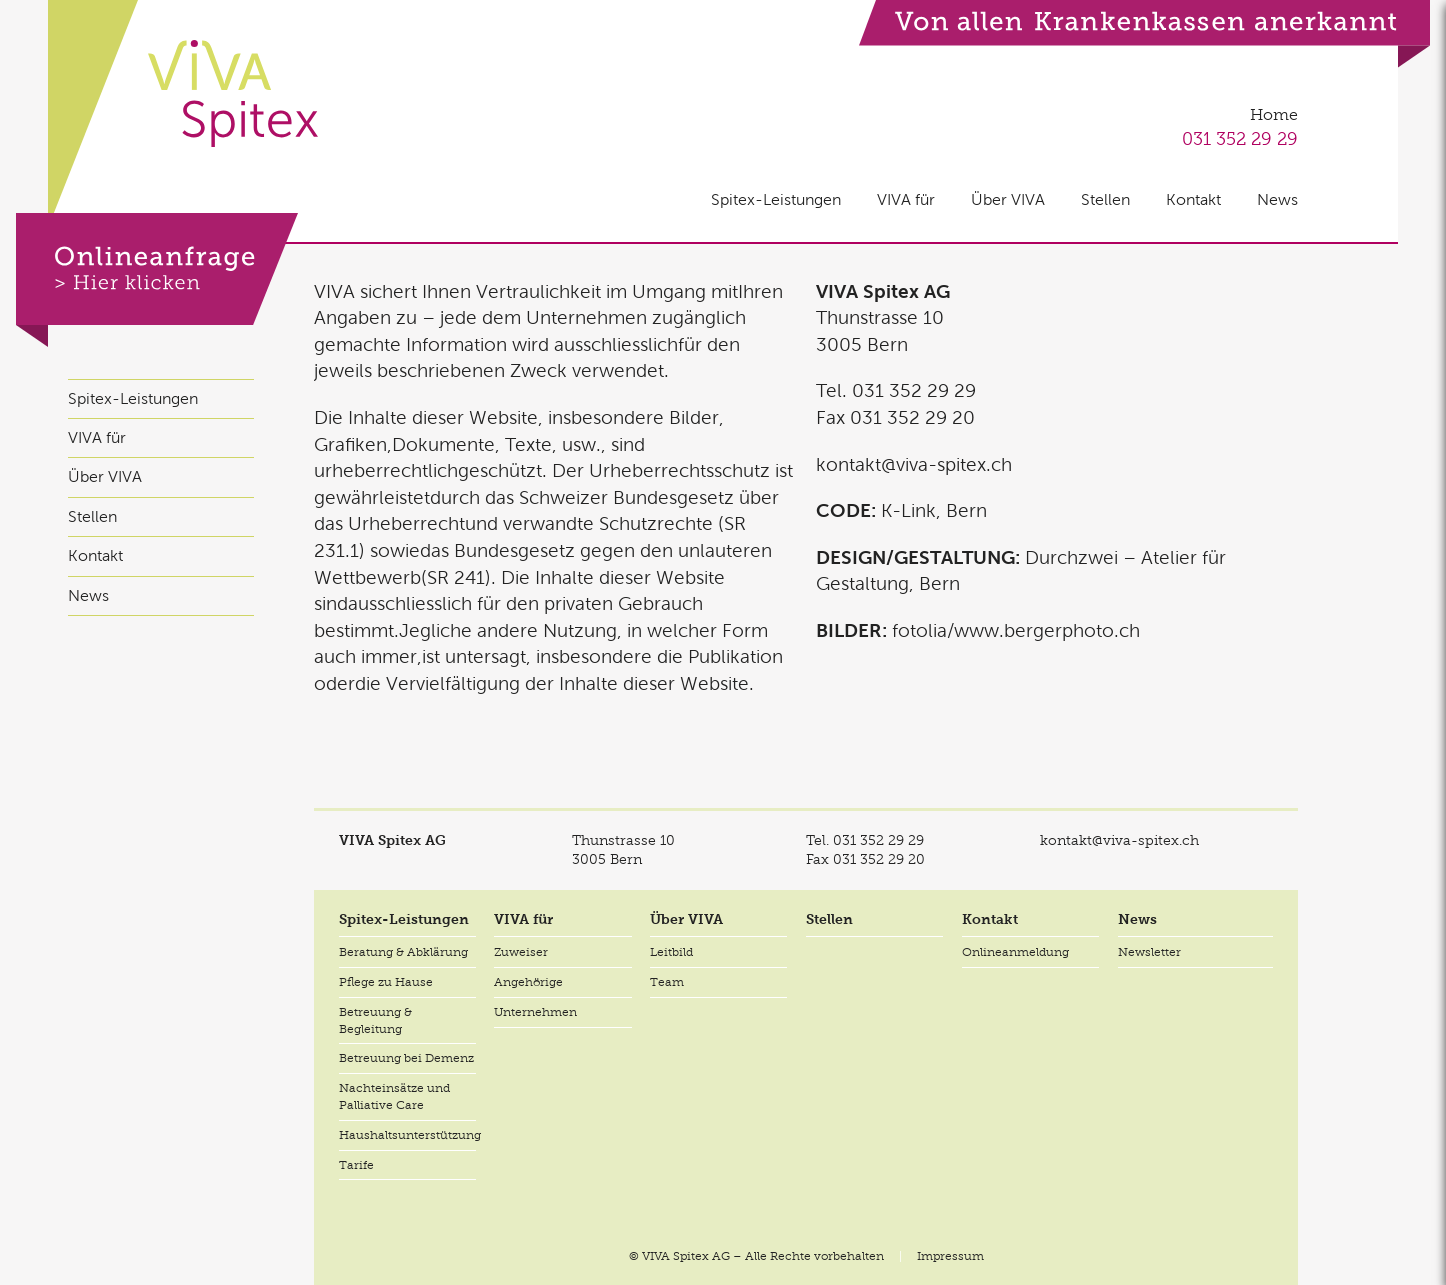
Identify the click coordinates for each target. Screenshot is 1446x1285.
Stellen (1105, 199)
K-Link (908, 510)
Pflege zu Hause (386, 982)
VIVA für (906, 199)
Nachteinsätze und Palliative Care (394, 1096)
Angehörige (528, 982)
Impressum (950, 1256)
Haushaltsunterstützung (407, 1135)
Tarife (356, 1165)
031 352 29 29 (1240, 138)
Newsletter (1149, 952)
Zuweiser (521, 952)
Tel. (865, 840)
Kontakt (1193, 199)
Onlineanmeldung (1015, 952)
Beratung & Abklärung (403, 952)
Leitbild (671, 952)
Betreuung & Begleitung (375, 1020)
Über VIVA (1008, 199)
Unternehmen (535, 1012)
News (1277, 199)
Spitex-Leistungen (776, 199)
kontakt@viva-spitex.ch (914, 464)
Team (667, 982)
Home (1274, 115)
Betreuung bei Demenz (406, 1058)
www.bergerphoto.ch (1047, 630)
